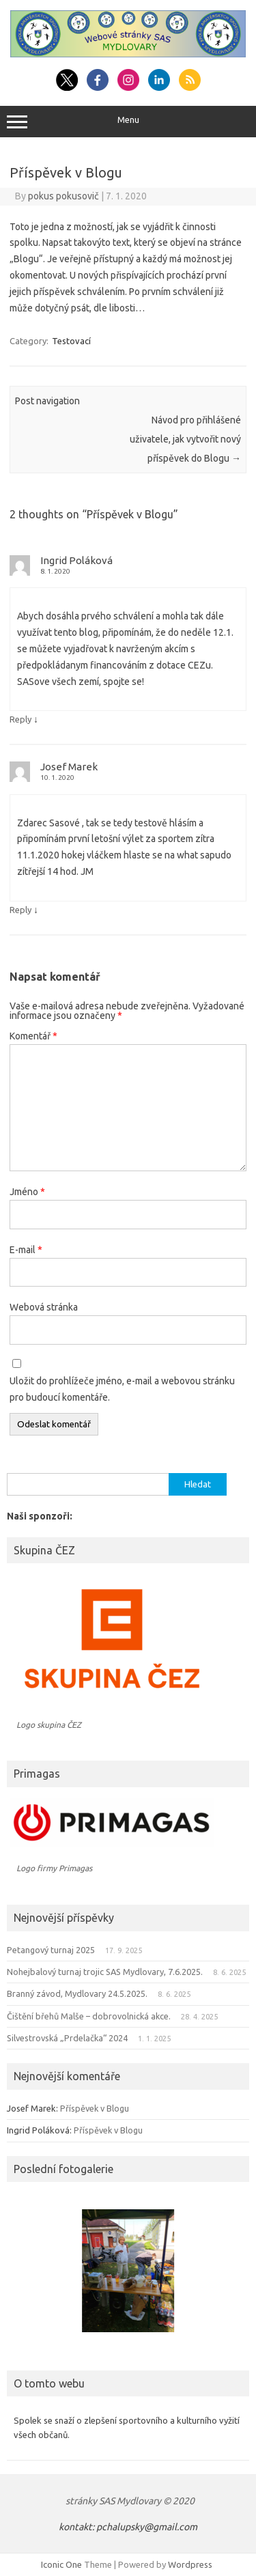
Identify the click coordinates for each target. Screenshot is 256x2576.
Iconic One (61, 2564)
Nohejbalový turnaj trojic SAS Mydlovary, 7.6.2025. (105, 1971)
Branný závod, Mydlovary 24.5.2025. (77, 1993)
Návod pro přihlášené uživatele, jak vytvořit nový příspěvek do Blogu (185, 439)
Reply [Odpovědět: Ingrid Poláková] (20, 719)
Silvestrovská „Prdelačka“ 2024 (67, 2038)
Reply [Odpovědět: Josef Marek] (20, 909)
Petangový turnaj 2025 (51, 1950)
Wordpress (190, 2564)
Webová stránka (44, 1307)
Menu (128, 121)
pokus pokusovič (63, 196)
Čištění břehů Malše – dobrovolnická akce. (89, 2016)
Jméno (27, 1191)
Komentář (33, 1036)
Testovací (71, 341)
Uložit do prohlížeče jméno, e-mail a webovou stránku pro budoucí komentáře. (122, 1389)
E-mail (26, 1249)
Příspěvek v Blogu (94, 2108)
